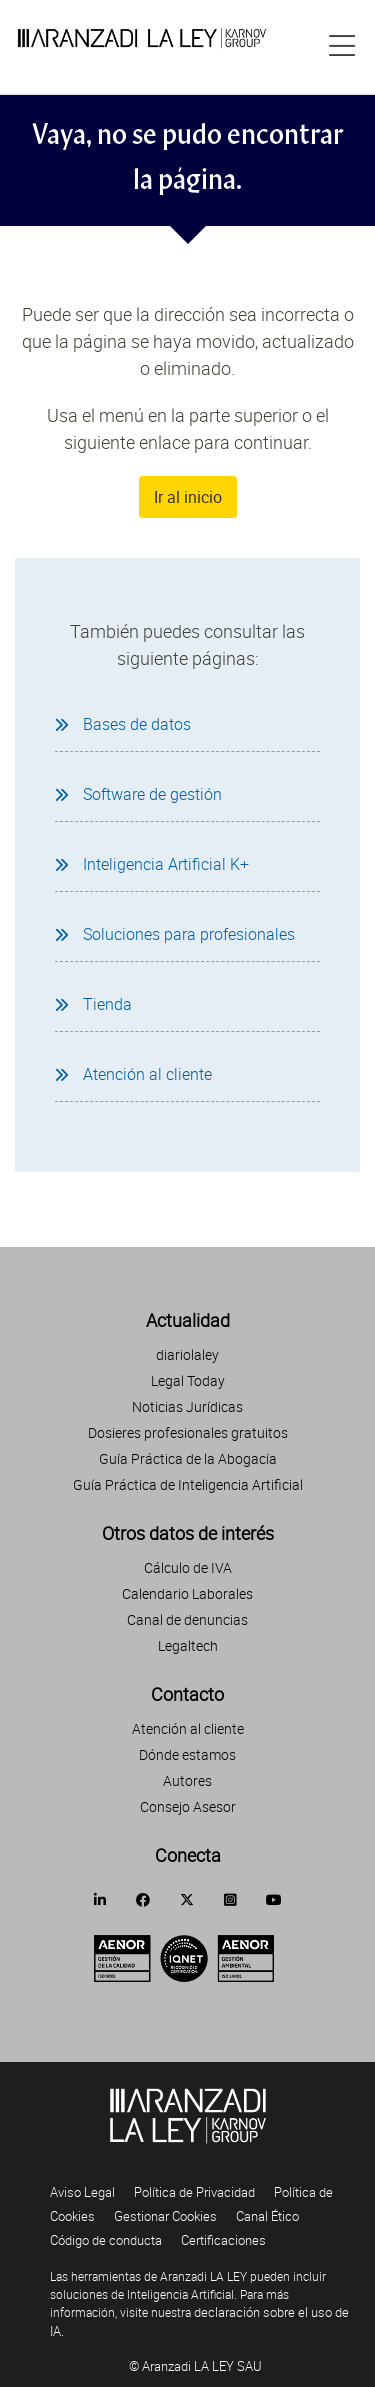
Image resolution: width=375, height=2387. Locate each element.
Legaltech (188, 1645)
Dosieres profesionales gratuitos (188, 1432)
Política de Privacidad (194, 2192)
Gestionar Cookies (165, 2216)
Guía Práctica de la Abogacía (188, 1458)
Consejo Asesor (188, 1806)
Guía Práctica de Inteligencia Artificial (188, 1484)
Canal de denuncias (187, 1619)
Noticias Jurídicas (187, 1406)
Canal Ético (267, 2216)
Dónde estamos (187, 1754)
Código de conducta (106, 2240)
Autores (187, 1780)
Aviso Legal (82, 2192)
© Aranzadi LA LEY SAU (195, 2366)
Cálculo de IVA (188, 1567)
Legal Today (188, 1380)
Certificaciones (223, 2240)
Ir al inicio (188, 497)
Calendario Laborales (187, 1593)
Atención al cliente (188, 1728)
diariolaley (187, 1354)
